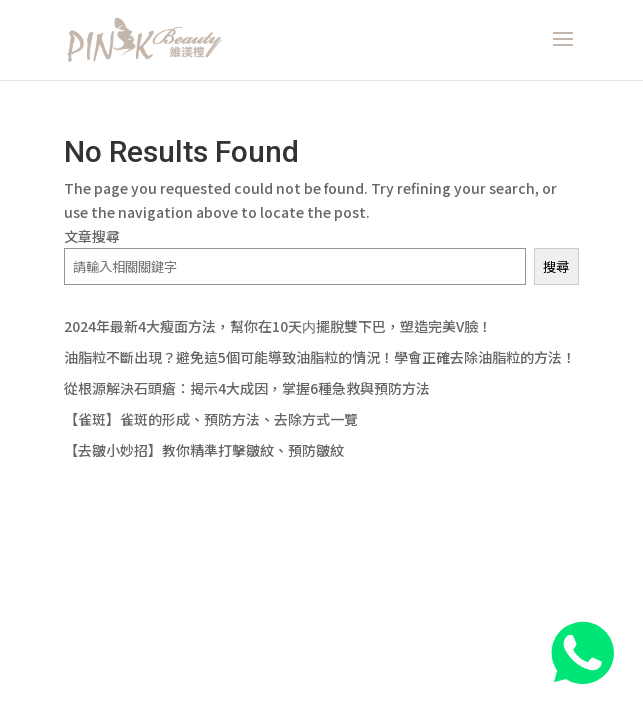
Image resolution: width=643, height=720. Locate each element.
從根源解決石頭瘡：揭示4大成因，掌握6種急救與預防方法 (247, 388)
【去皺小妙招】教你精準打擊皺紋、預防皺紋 (204, 450)
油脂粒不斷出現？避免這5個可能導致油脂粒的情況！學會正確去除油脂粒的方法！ (320, 357)
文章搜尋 (92, 236)
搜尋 (556, 266)
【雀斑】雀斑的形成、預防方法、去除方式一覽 (211, 419)
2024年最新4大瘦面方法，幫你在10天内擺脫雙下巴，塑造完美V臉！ (278, 326)
